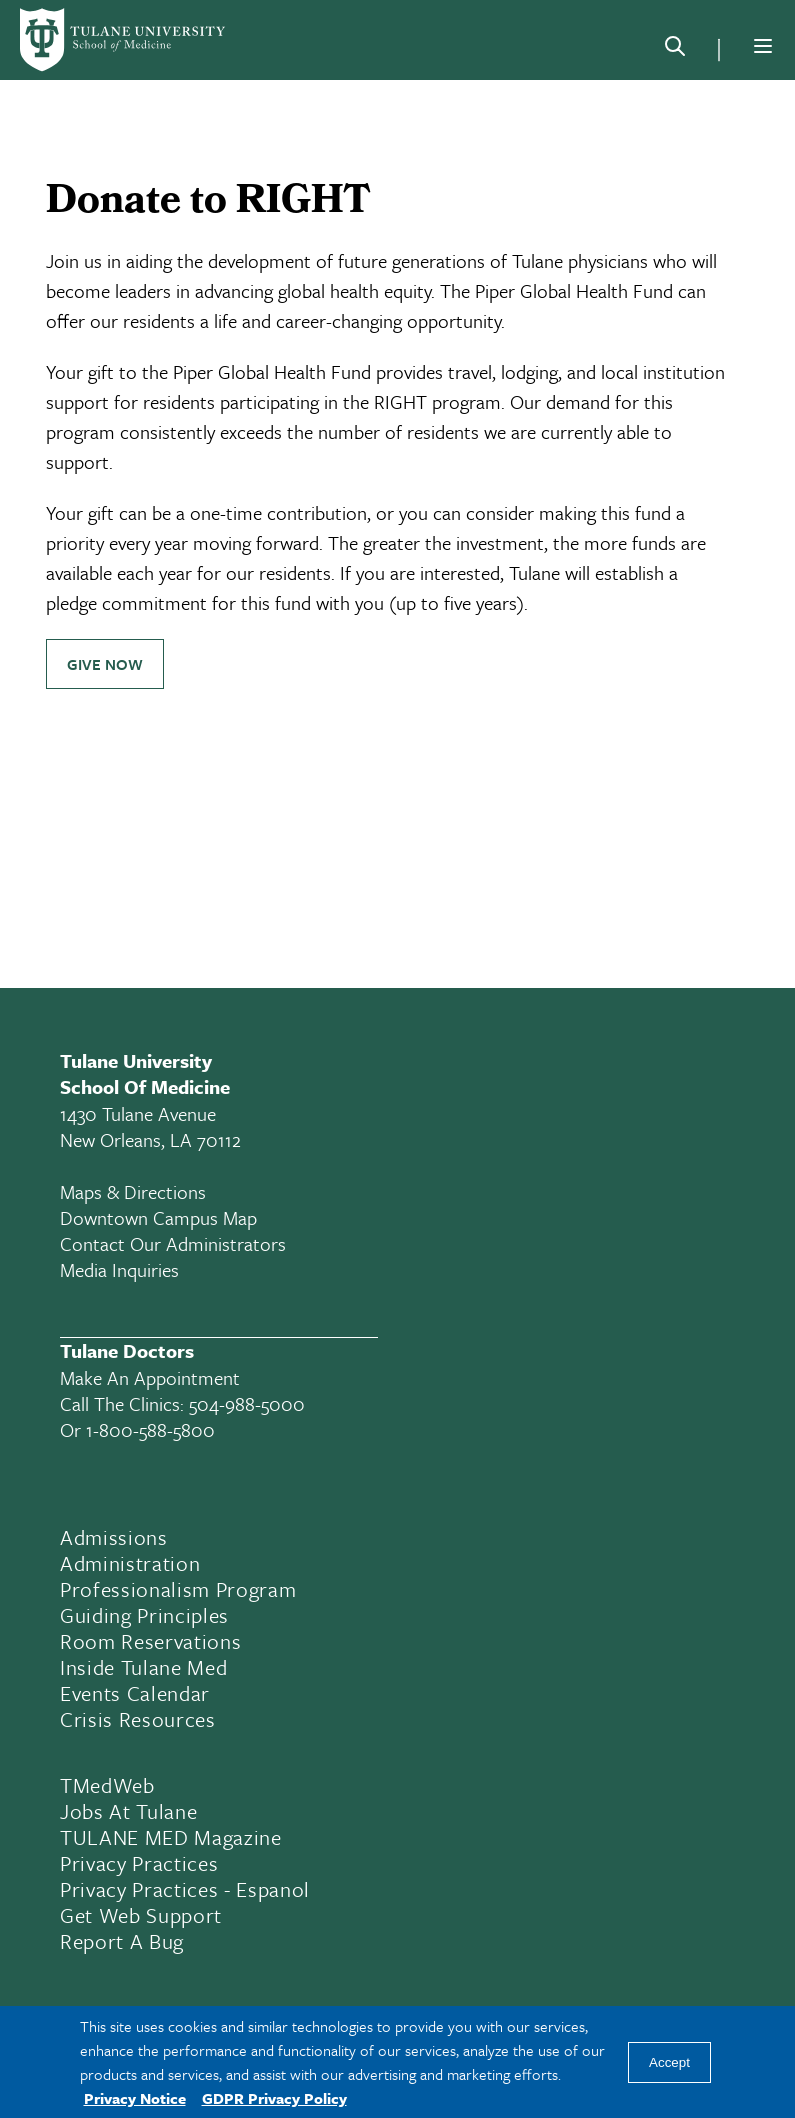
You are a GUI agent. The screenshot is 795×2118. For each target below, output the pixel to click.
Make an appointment (150, 1377)
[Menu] (763, 46)
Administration (130, 1563)
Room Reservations (150, 1641)
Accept (669, 2062)
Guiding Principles (144, 1615)
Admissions (114, 1537)
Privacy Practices (139, 1863)
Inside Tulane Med (143, 1667)
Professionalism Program (178, 1589)
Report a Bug (122, 1941)
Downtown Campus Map (158, 1217)
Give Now (105, 664)
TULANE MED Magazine (171, 1837)
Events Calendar (135, 1693)
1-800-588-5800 (150, 1429)
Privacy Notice (135, 2098)
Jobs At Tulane (128, 1811)
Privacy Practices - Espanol (185, 1889)
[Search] (675, 50)
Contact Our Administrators (173, 1243)
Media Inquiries (119, 1269)
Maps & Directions (133, 1191)
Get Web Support (141, 1915)
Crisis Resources (138, 1719)
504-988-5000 (247, 1403)
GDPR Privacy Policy (274, 2098)
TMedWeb (107, 1785)
